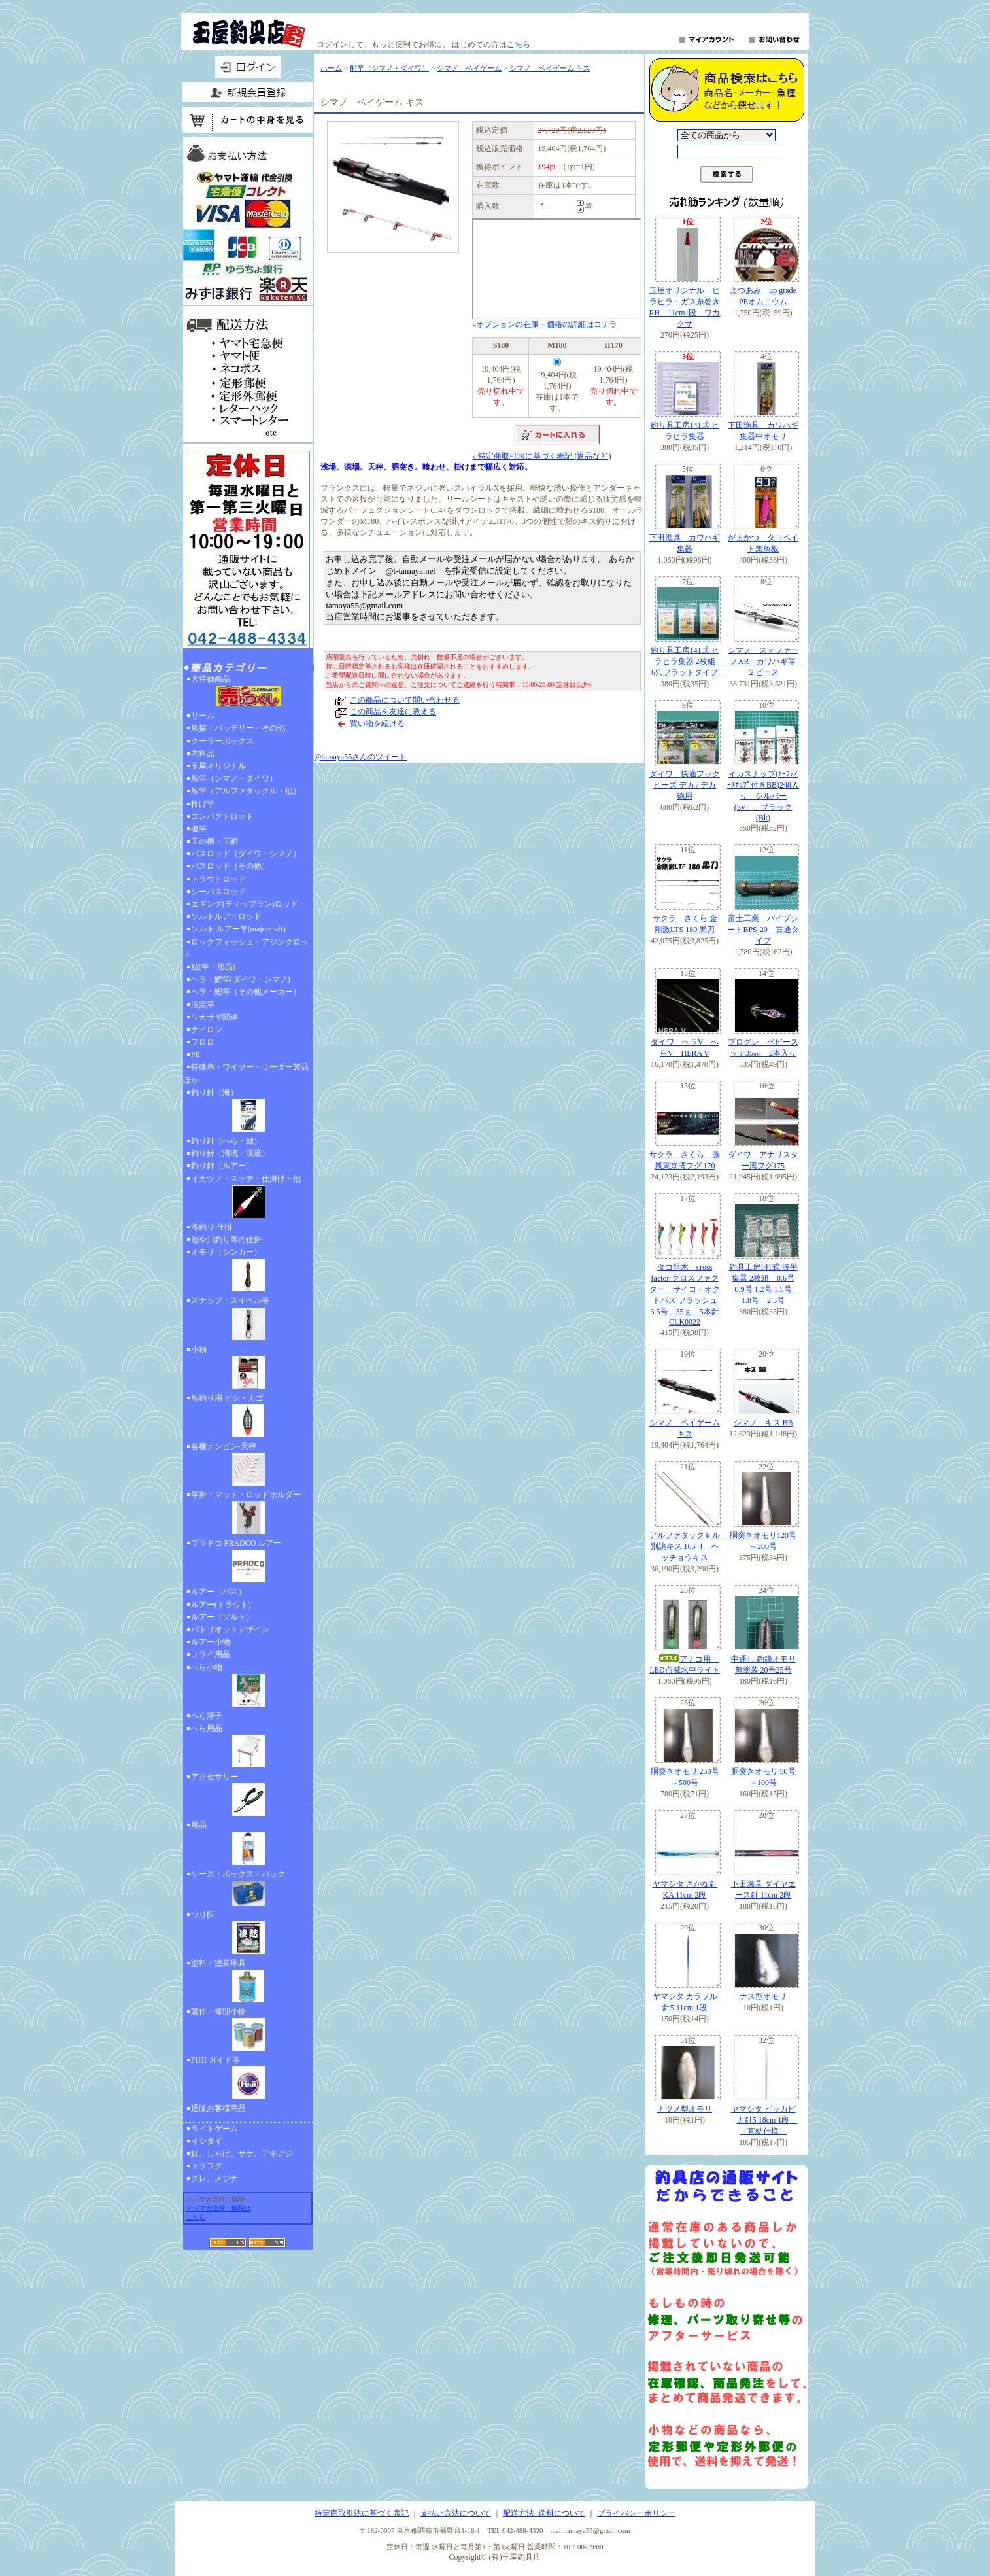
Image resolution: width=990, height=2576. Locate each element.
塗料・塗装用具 (248, 1982)
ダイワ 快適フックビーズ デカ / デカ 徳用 (684, 785)
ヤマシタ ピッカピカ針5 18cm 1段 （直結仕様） (764, 2120)
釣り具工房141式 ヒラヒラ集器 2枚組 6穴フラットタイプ (688, 661)
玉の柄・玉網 (214, 841)
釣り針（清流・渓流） (230, 1153)
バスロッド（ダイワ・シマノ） (246, 853)
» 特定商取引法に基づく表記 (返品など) (541, 456)
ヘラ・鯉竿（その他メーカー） (246, 991)
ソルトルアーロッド (226, 916)
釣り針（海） (248, 1111)
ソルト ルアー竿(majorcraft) (238, 928)
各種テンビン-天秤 (248, 1465)
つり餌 (248, 1933)
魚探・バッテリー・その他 (238, 728)
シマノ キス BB (763, 1422)
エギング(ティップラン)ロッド (244, 904)
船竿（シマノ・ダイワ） (234, 778)
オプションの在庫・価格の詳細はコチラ (546, 324)
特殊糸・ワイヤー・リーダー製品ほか (246, 1073)
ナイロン (206, 1029)
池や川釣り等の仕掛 (226, 1239)
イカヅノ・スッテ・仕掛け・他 (248, 1197)
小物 (248, 1368)
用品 (248, 1844)
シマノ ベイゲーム (469, 68)
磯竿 (199, 828)
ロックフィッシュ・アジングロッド (246, 948)
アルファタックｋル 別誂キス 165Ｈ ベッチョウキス (688, 1546)
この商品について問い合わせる (405, 700)
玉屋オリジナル (218, 766)
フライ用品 (210, 1654)
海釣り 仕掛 (211, 1227)
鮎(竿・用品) (213, 966)
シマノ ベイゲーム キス (549, 68)
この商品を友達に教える (393, 711)
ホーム (331, 68)
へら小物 (248, 1686)
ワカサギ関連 (214, 1017)
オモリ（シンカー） (248, 1271)
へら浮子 (206, 1715)
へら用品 (248, 1747)
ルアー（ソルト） (222, 1617)
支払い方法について (455, 2513)
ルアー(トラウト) (221, 1604)
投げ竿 (202, 804)
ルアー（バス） (218, 1591)
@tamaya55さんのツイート (360, 756)
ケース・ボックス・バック (248, 1889)
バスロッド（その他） (230, 866)
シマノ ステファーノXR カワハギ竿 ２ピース (766, 661)
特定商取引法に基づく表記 (362, 2513)
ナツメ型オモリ (684, 2109)
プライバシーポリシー (636, 2513)
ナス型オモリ (763, 1996)
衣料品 (202, 753)
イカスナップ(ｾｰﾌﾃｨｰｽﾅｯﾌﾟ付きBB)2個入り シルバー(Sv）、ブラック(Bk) (763, 795)
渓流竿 (202, 1004)
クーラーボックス (222, 741)
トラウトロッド (218, 879)
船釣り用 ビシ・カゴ (248, 1416)
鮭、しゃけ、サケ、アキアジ (242, 2153)
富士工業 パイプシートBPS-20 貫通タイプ (762, 929)
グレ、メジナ (214, 2178)
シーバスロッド (218, 891)
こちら (518, 44)
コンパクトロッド (222, 816)
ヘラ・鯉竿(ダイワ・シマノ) (240, 979)
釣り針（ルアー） (222, 1165)
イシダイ (206, 2141)
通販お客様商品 (218, 2108)
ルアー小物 (210, 1641)
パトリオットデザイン (230, 1629)
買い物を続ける (377, 723)
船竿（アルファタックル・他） (246, 790)
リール (202, 715)
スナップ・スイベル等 (248, 1319)
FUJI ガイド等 (248, 2078)
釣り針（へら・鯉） (226, 1140)
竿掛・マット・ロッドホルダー (248, 1513)
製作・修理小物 (248, 2030)
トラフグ (206, 2165)
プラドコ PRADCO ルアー (248, 1562)
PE (195, 1054)
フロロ (202, 1042)
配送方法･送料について (544, 2513)
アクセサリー (248, 1795)
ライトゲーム (214, 2128)
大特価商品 (248, 692)
